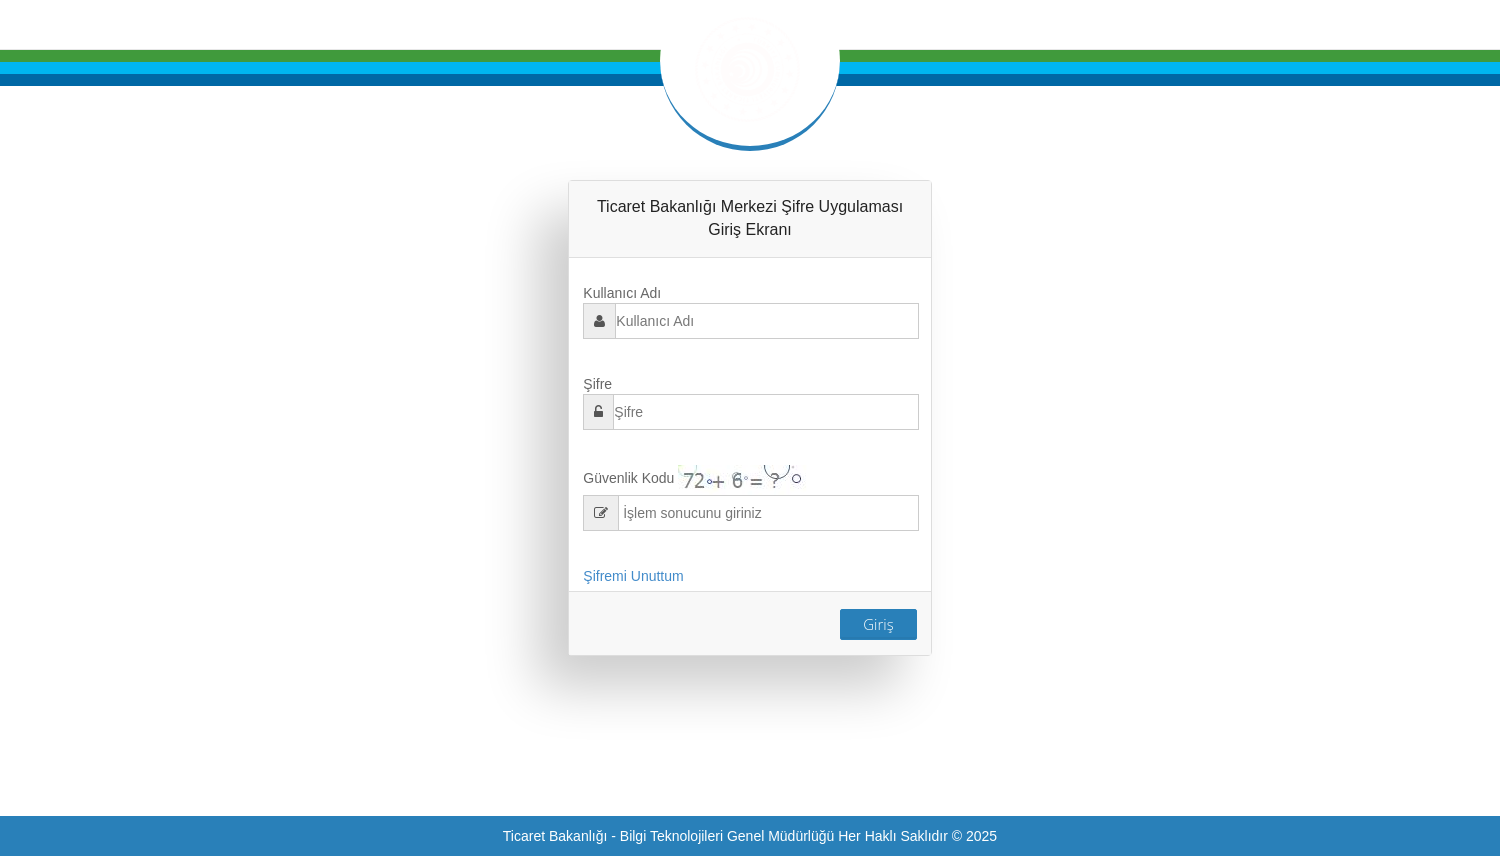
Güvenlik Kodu (628, 478)
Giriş (878, 624)
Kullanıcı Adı (622, 293)
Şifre (597, 384)
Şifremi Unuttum (633, 576)
